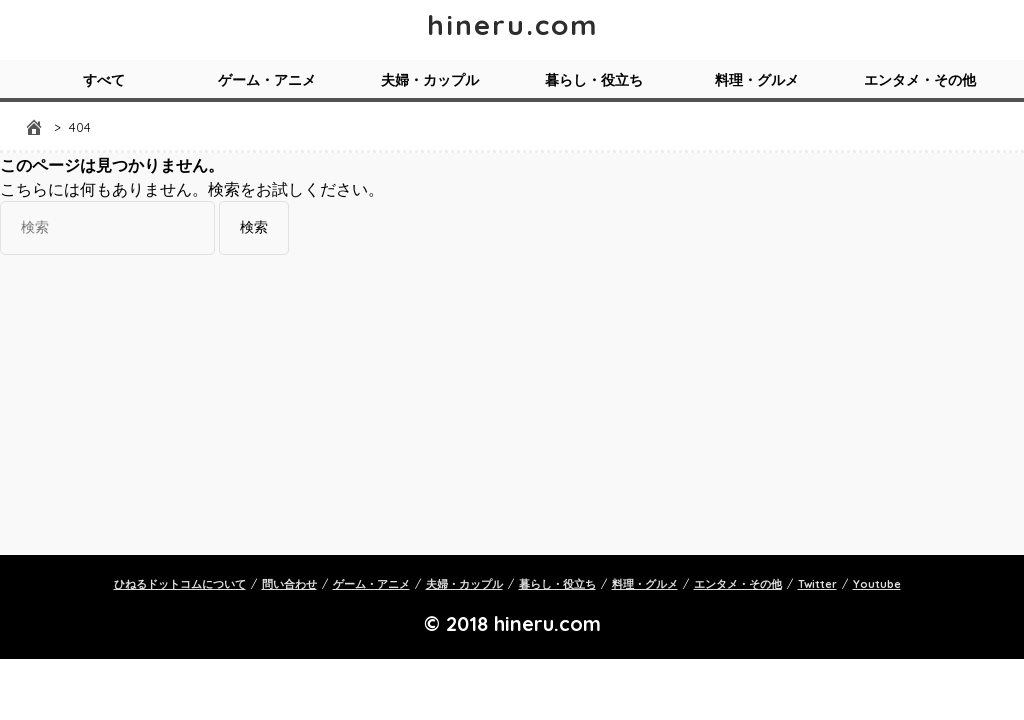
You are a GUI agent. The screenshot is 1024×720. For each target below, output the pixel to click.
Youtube (877, 584)
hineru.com (512, 24)
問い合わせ (289, 584)
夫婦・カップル (430, 80)
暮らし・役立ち (594, 80)
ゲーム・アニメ (267, 80)
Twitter (817, 584)
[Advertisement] (512, 405)
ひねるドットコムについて (180, 584)
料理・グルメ (757, 80)
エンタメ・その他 (920, 80)
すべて (104, 80)
